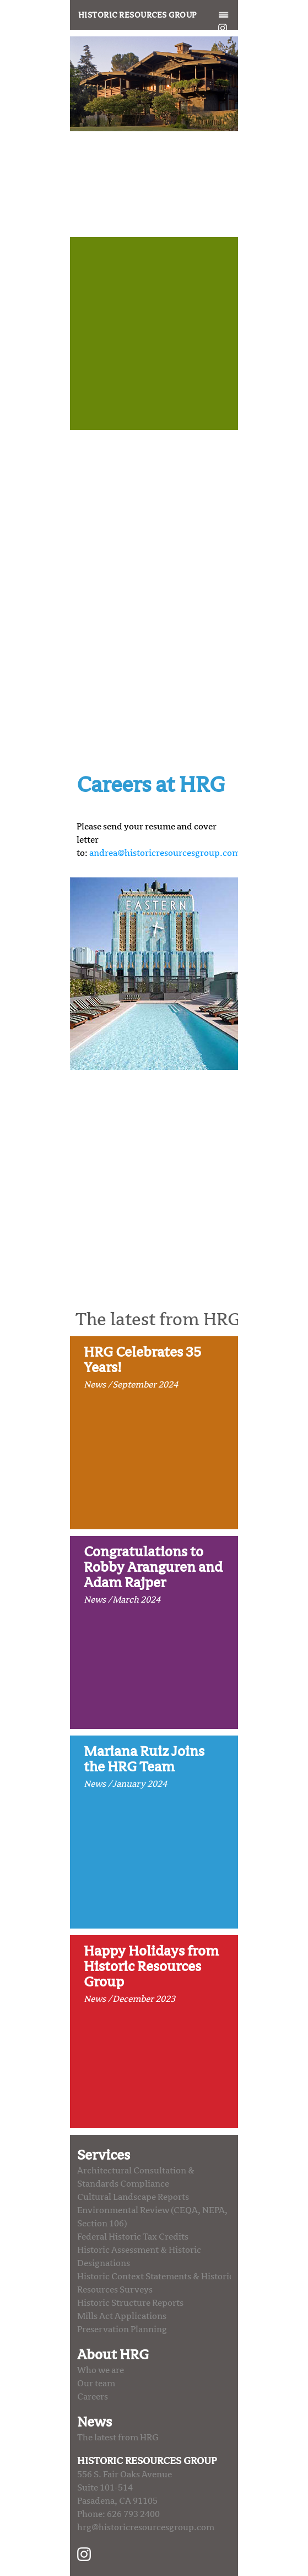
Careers (92, 2397)
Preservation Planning (122, 2329)
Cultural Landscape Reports (133, 2197)
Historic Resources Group (137, 14)
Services (103, 2155)
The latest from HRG (118, 2438)
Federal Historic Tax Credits (132, 2237)
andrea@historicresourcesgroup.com (164, 853)
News (94, 2422)
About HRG (113, 2355)
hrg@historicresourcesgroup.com (145, 2527)
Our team (96, 2383)
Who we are (100, 2370)
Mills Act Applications (121, 2316)
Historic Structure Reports (130, 2303)
